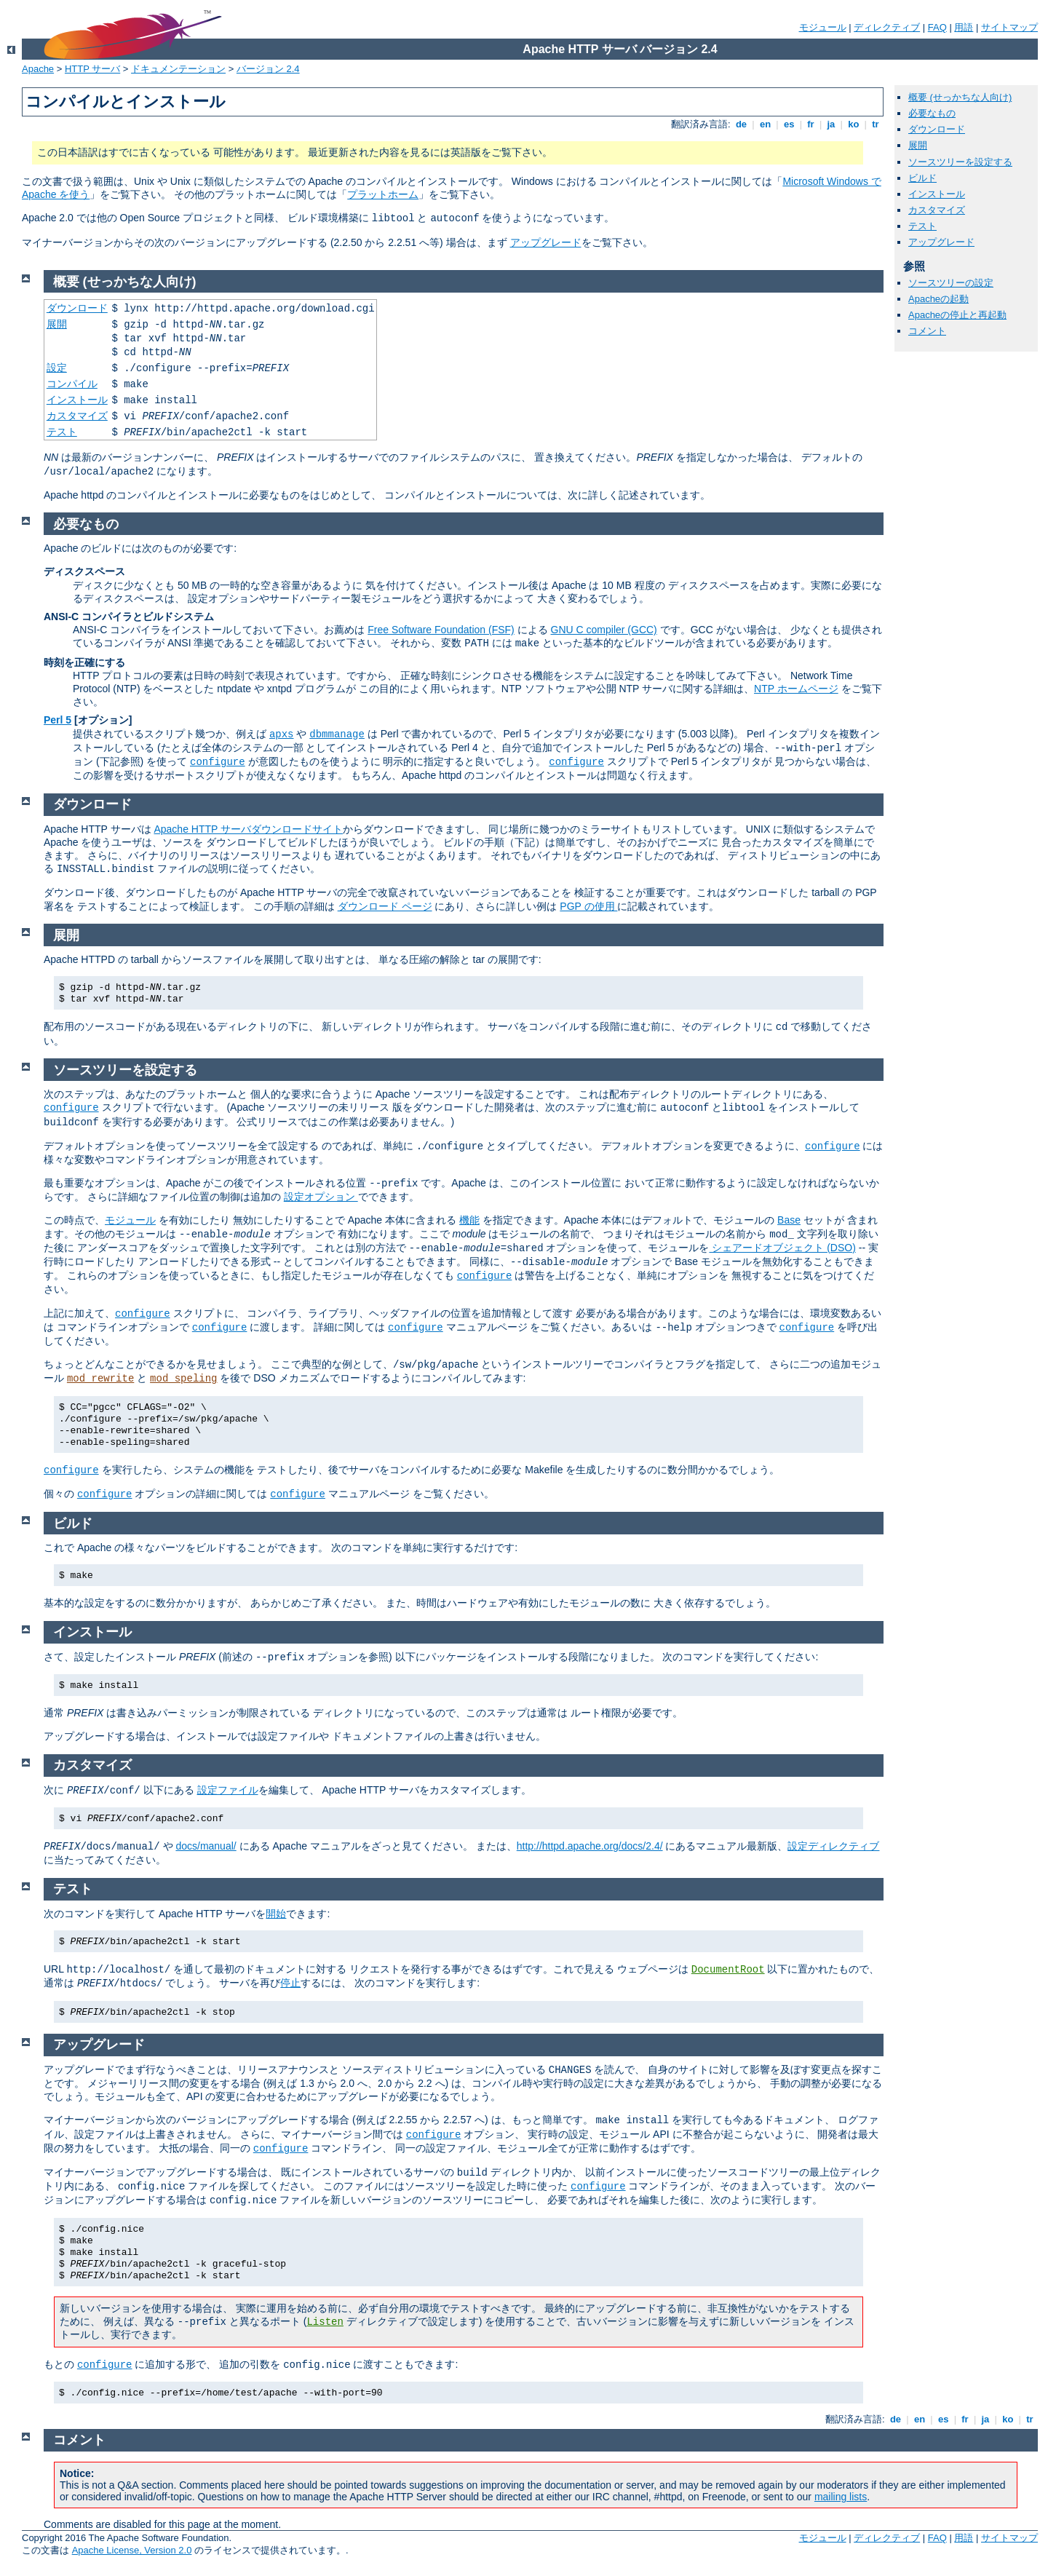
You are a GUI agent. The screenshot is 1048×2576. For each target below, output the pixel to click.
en (765, 124)
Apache (38, 68)
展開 (917, 145)
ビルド (922, 178)
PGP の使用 (588, 906)
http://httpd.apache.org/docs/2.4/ (590, 1846)
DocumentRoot (728, 1969)
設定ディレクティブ (833, 1846)
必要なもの (932, 113)
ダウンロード (936, 129)
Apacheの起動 (938, 298)
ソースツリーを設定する (960, 161)
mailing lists (840, 2496)
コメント (927, 330)
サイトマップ (1009, 27)
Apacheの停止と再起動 (957, 314)
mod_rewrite (100, 1378)
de (741, 124)
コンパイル (72, 383)
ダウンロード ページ (385, 906)
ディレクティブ (887, 27)
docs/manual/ (205, 1846)
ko (854, 124)
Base (789, 1220)
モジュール (822, 27)
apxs (281, 734)
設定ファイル (227, 1790)
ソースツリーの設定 (950, 282)
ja (831, 124)
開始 (276, 1913)
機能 (469, 1220)
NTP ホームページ (796, 688)
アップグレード (545, 242)
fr (811, 124)
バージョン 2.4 (268, 68)
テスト (922, 226)
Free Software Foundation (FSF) (441, 629)
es (789, 124)
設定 (57, 367)
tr (876, 124)
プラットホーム (382, 194)
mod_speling (183, 1378)
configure (217, 762)
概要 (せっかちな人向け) (960, 97)
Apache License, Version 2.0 (132, 2550)
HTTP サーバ (92, 68)
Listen (324, 2322)
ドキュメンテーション (178, 68)
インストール (936, 194)
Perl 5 (57, 720)
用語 (963, 27)
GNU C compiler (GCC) (604, 629)
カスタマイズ (936, 210)
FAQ (937, 27)
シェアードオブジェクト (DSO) (782, 1247)
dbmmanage (337, 734)
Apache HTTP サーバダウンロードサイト (248, 829)
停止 (290, 1983)
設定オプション (321, 1196)
